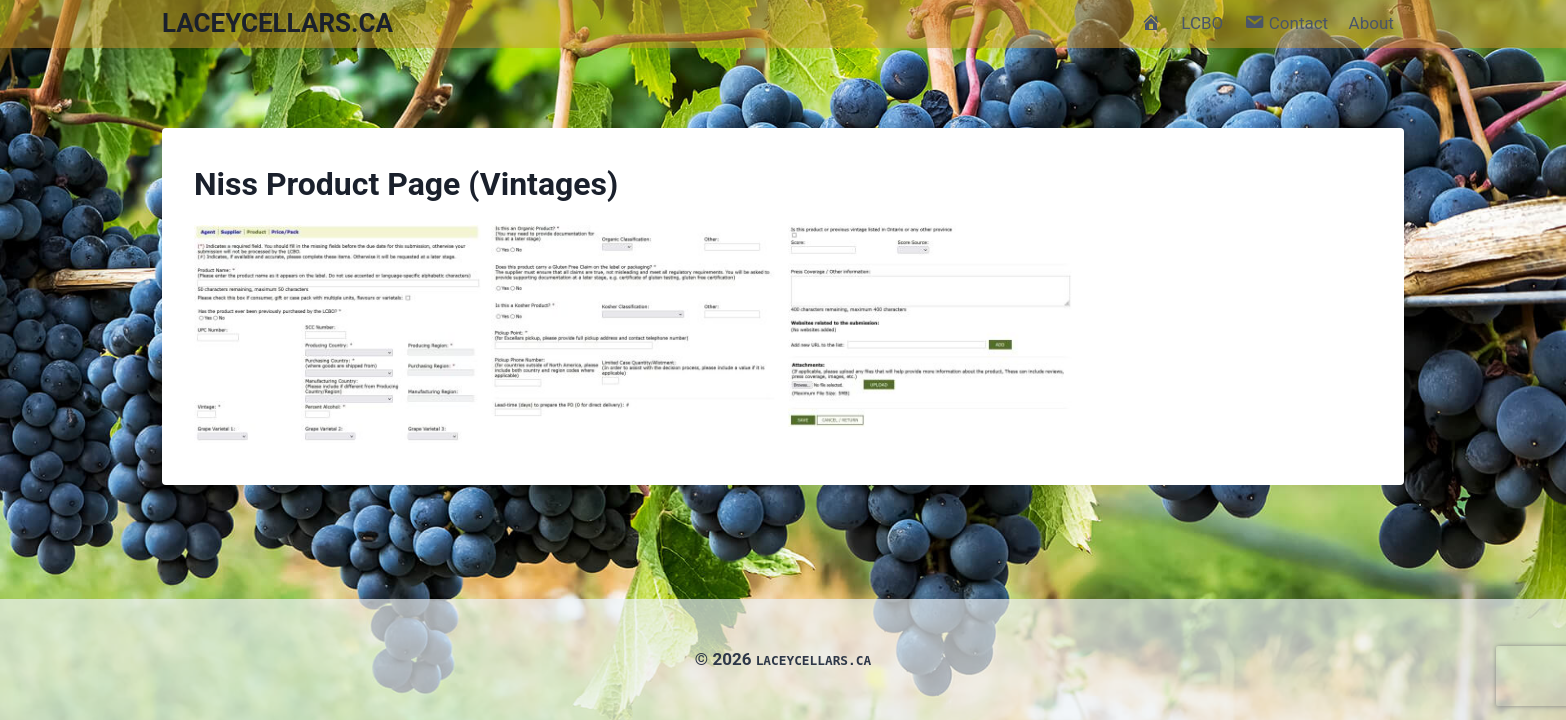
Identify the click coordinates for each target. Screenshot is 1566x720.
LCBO (1202, 23)
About (1371, 23)
